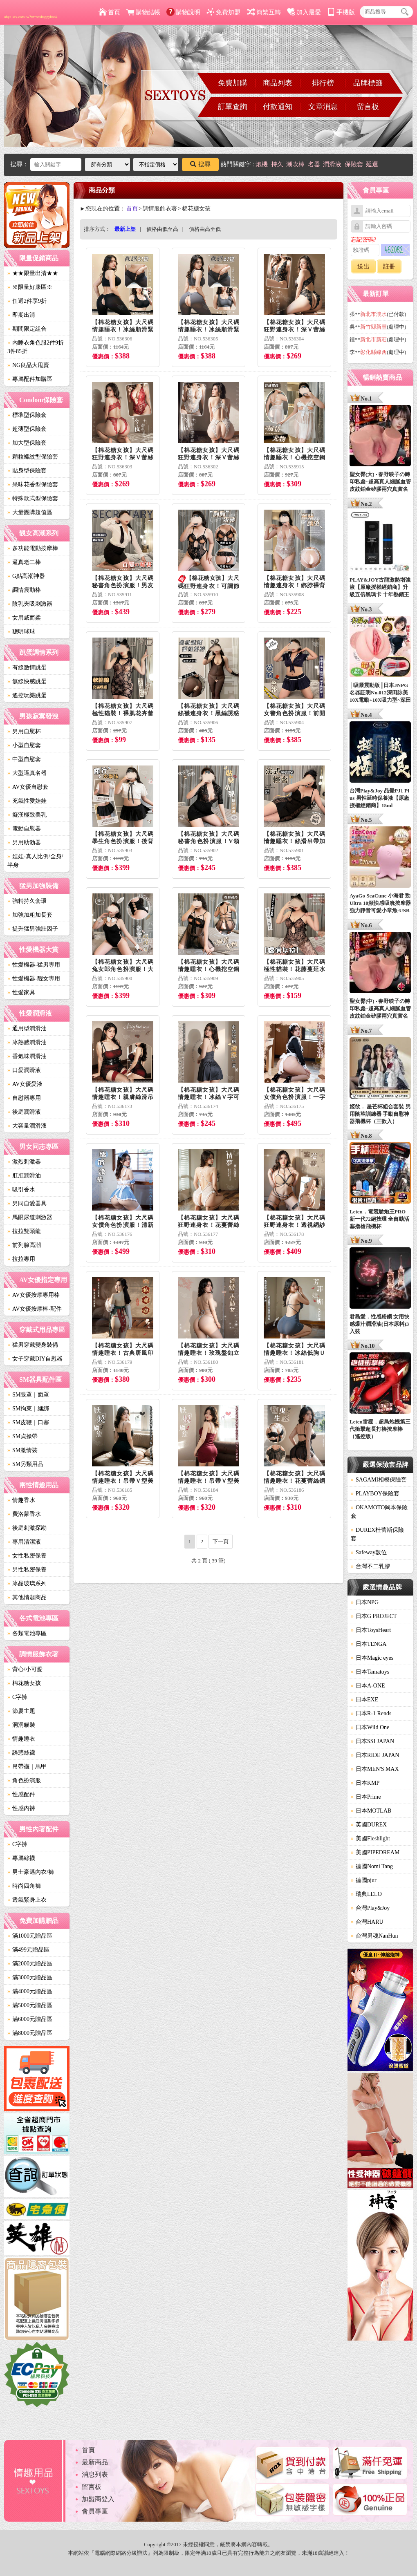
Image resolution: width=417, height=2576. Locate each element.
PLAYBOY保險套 (375, 1494)
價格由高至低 (205, 229)
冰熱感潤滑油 (27, 1042)
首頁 (109, 12)
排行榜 (323, 83)
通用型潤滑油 (27, 1028)
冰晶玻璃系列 (27, 1583)
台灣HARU (367, 1922)
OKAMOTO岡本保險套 (379, 1511)
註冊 (389, 266)
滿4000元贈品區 (29, 1991)
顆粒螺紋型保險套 (32, 457)
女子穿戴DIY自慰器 (35, 1359)
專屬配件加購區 (29, 379)
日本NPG (365, 1602)
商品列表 (277, 83)
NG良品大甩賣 (28, 365)
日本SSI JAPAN (372, 1741)
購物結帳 (143, 12)
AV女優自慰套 (27, 787)
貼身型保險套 (27, 471)
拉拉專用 (21, 1259)
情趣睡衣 (21, 1739)
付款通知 (277, 107)
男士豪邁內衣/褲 (30, 1872)
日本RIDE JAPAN (375, 1755)
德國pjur (364, 1880)
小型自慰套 (24, 745)
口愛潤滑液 (24, 1070)
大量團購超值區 (29, 512)
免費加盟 (223, 12)
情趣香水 (21, 1500)
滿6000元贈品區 (29, 2019)
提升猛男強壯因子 (32, 929)
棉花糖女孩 (24, 1683)
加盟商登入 (98, 2498)
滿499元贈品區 (28, 1950)
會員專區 (95, 2511)
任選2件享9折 (27, 301)
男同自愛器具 (27, 1203)
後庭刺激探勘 (27, 1528)
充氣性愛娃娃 (27, 801)
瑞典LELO (366, 1894)
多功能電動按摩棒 (32, 548)
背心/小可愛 (25, 1669)
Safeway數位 (369, 1552)
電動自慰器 (24, 829)
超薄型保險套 (27, 429)
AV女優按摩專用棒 (33, 1295)
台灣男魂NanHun (374, 1936)
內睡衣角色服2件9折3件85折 (35, 347)
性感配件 (21, 1794)
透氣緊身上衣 (27, 1900)
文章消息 (323, 107)
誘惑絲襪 (21, 1753)
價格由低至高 (162, 229)
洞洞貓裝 (21, 1725)
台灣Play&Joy (370, 1908)
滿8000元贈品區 (29, 2033)
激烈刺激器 (24, 1162)
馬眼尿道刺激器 (29, 1217)
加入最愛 (304, 12)
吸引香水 (21, 1189)
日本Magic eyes (372, 1658)
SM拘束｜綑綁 (28, 1408)
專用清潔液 (24, 1542)
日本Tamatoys (370, 1672)
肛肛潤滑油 (24, 1176)
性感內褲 (21, 1808)
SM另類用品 (25, 1464)
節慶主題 (21, 1711)
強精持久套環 (27, 901)
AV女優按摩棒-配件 (34, 1309)
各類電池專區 (27, 1633)
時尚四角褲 (24, 1886)
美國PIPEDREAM (375, 1852)
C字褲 (17, 1697)
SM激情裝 (22, 1450)
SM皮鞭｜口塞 (28, 1422)
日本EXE (364, 1699)
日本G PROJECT (374, 1616)
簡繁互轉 (264, 12)
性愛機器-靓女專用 (33, 979)
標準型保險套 (27, 415)
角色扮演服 (24, 1780)
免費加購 (232, 83)
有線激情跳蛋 (27, 668)
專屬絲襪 (21, 1858)
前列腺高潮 (24, 1245)
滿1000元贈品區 (29, 1936)
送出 (363, 266)
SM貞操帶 (22, 1436)
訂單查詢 (232, 107)
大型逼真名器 (27, 773)
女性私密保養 (27, 1556)
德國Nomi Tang (372, 1866)
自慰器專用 (24, 1098)
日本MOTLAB (371, 1811)
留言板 (368, 107)
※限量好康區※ (29, 287)
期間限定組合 (27, 329)
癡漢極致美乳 (27, 815)
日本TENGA (368, 1644)
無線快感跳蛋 (27, 681)
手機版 (341, 12)
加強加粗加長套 (29, 915)
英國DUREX (369, 1825)
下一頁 (221, 1541)
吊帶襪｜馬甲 (27, 1767)
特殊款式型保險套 (32, 498)
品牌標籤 (368, 83)
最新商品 (95, 2462)
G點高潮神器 (26, 576)
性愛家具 (21, 992)
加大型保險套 (27, 443)
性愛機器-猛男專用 (33, 965)
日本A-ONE (368, 1686)
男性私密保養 (27, 1570)
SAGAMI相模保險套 (379, 1480)
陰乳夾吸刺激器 (29, 604)
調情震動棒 (24, 590)
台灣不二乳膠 (370, 1566)
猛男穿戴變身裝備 (32, 1345)
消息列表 (95, 2474)
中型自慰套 (24, 759)
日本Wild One (370, 1727)
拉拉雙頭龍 (24, 1231)
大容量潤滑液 (27, 1126)
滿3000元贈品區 (29, 1977)
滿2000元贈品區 (29, 1964)
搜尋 (200, 164)
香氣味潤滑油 (27, 1056)
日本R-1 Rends (371, 1713)
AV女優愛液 (25, 1084)
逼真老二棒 (24, 562)
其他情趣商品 (27, 1597)
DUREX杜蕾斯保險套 (377, 1534)
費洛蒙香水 (24, 1514)
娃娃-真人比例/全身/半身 (35, 860)
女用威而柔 (24, 618)
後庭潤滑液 (24, 1112)
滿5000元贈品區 (29, 2005)
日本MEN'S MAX (375, 1769)
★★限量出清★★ (32, 273)
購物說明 (183, 12)
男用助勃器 (24, 842)
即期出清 (21, 315)
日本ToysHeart (371, 1630)
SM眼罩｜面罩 (28, 1395)
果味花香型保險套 (32, 484)
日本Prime (366, 1797)
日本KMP (365, 1783)
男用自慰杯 (24, 731)
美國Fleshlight (370, 1838)
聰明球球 (21, 632)
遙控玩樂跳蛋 (27, 695)
